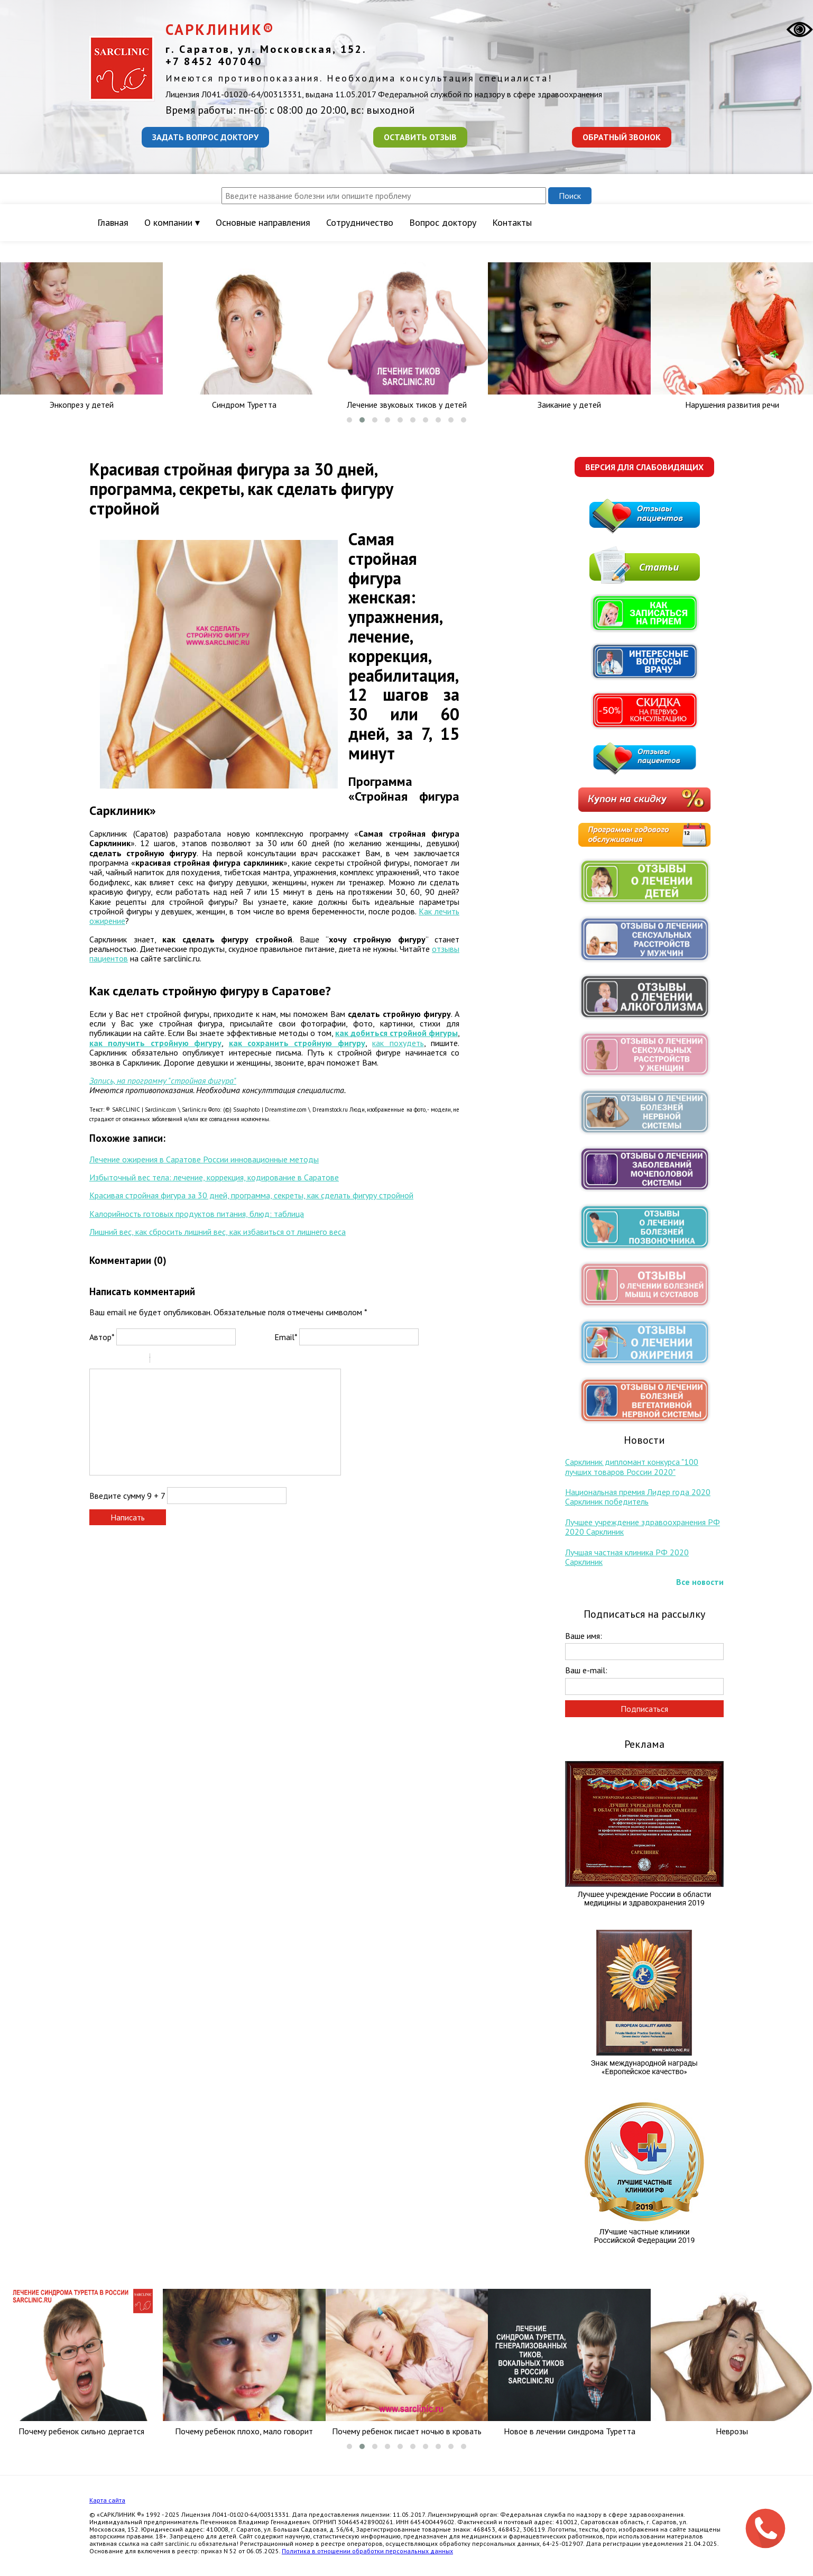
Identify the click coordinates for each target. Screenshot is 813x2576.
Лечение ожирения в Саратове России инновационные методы (204, 1159)
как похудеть (397, 1043)
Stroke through (137, 1359)
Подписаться (644, 1708)
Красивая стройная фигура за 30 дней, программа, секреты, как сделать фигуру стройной (251, 1195)
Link (189, 1359)
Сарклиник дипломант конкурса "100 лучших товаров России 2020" (631, 1466)
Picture (203, 1359)
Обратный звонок (622, 137)
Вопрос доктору (442, 222)
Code (176, 1359)
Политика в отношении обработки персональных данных (367, 2551)
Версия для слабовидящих (644, 467)
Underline (123, 1359)
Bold (96, 1359)
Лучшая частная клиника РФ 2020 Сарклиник (627, 1557)
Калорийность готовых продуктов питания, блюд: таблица (196, 1213)
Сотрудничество (359, 222)
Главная (112, 222)
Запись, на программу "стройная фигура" (162, 1080)
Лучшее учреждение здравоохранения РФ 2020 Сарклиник (642, 1527)
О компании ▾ (172, 222)
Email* (285, 1337)
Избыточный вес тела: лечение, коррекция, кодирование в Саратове (214, 1177)
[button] (349, 420)
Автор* (101, 1337)
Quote (162, 1359)
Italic (110, 1359)
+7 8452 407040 (213, 61)
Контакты (512, 222)
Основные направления (263, 222)
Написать (127, 1517)
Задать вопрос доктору (205, 137)
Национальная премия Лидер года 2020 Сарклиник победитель (637, 1497)
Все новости (700, 1581)
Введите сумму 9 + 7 (127, 1495)
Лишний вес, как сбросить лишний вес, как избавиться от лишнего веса (217, 1231)
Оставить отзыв (420, 137)
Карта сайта (107, 2500)
